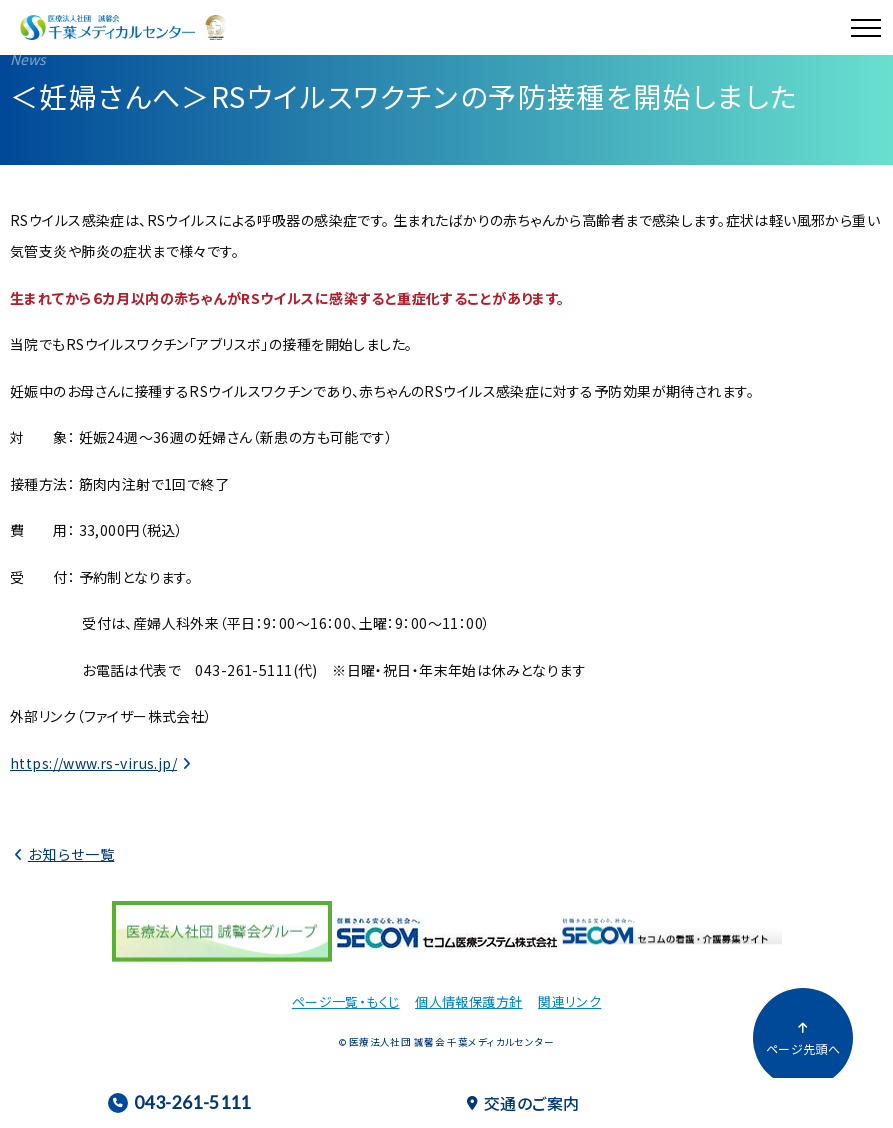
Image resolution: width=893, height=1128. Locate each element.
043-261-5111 (179, 1102)
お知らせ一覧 (71, 854)
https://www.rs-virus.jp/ (93, 763)
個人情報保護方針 (468, 1001)
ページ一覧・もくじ (346, 1001)
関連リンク (569, 1001)
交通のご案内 (523, 1103)
